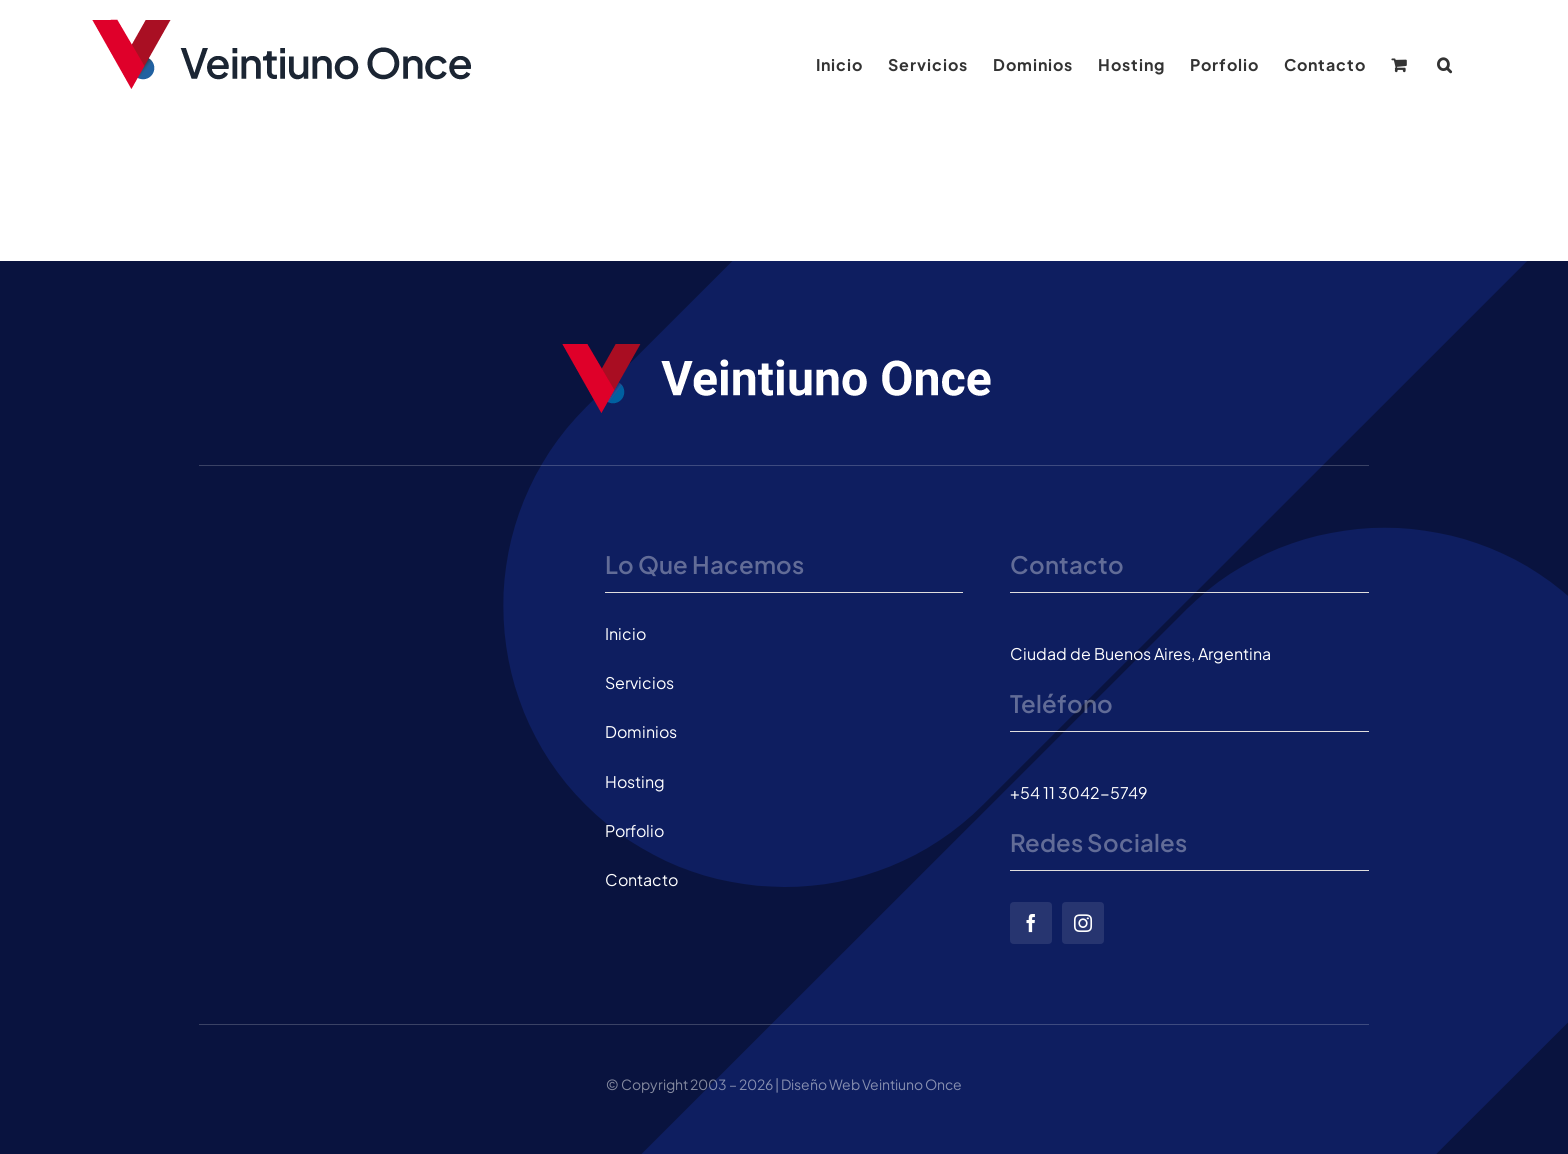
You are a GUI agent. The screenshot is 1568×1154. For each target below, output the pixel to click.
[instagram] (1083, 923)
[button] (1445, 65)
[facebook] (1031, 923)
